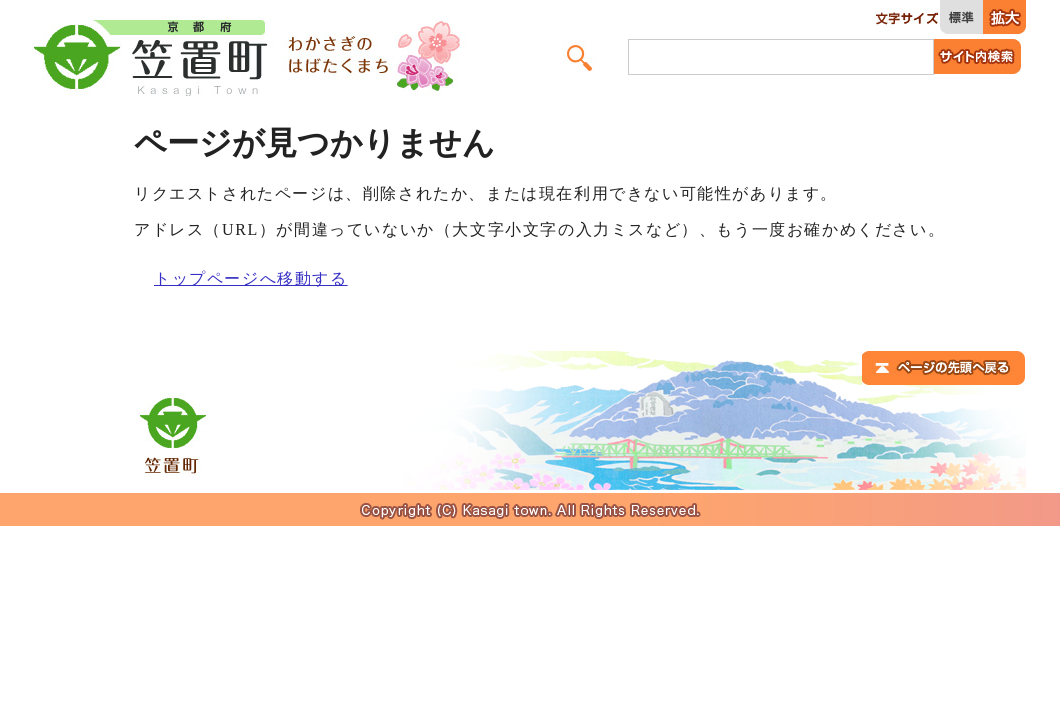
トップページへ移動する (251, 278)
